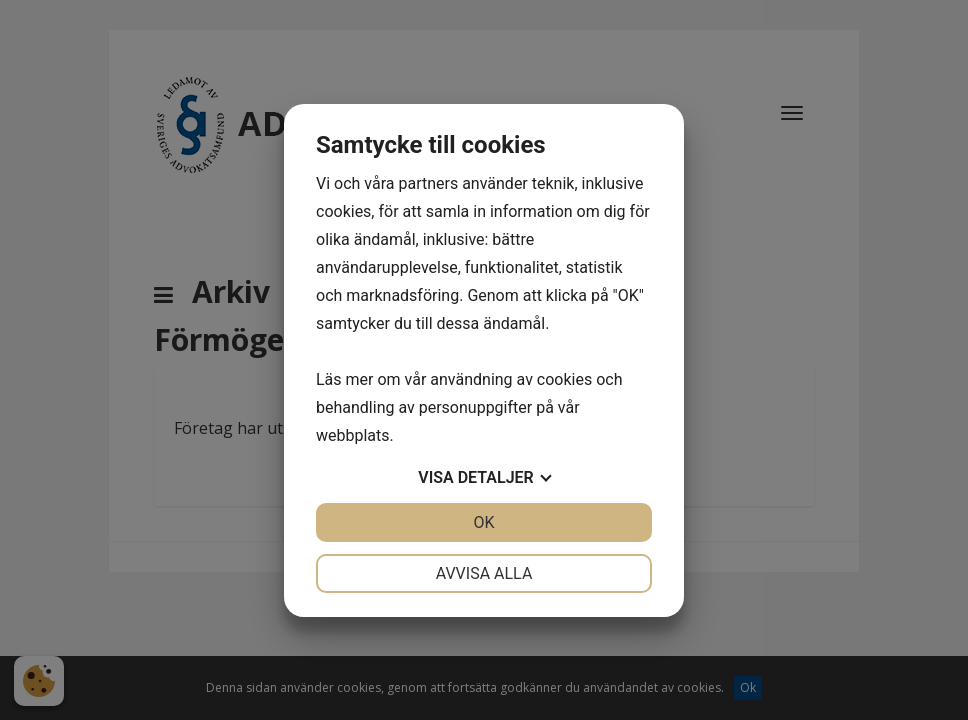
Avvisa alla (484, 573)
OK (483, 522)
